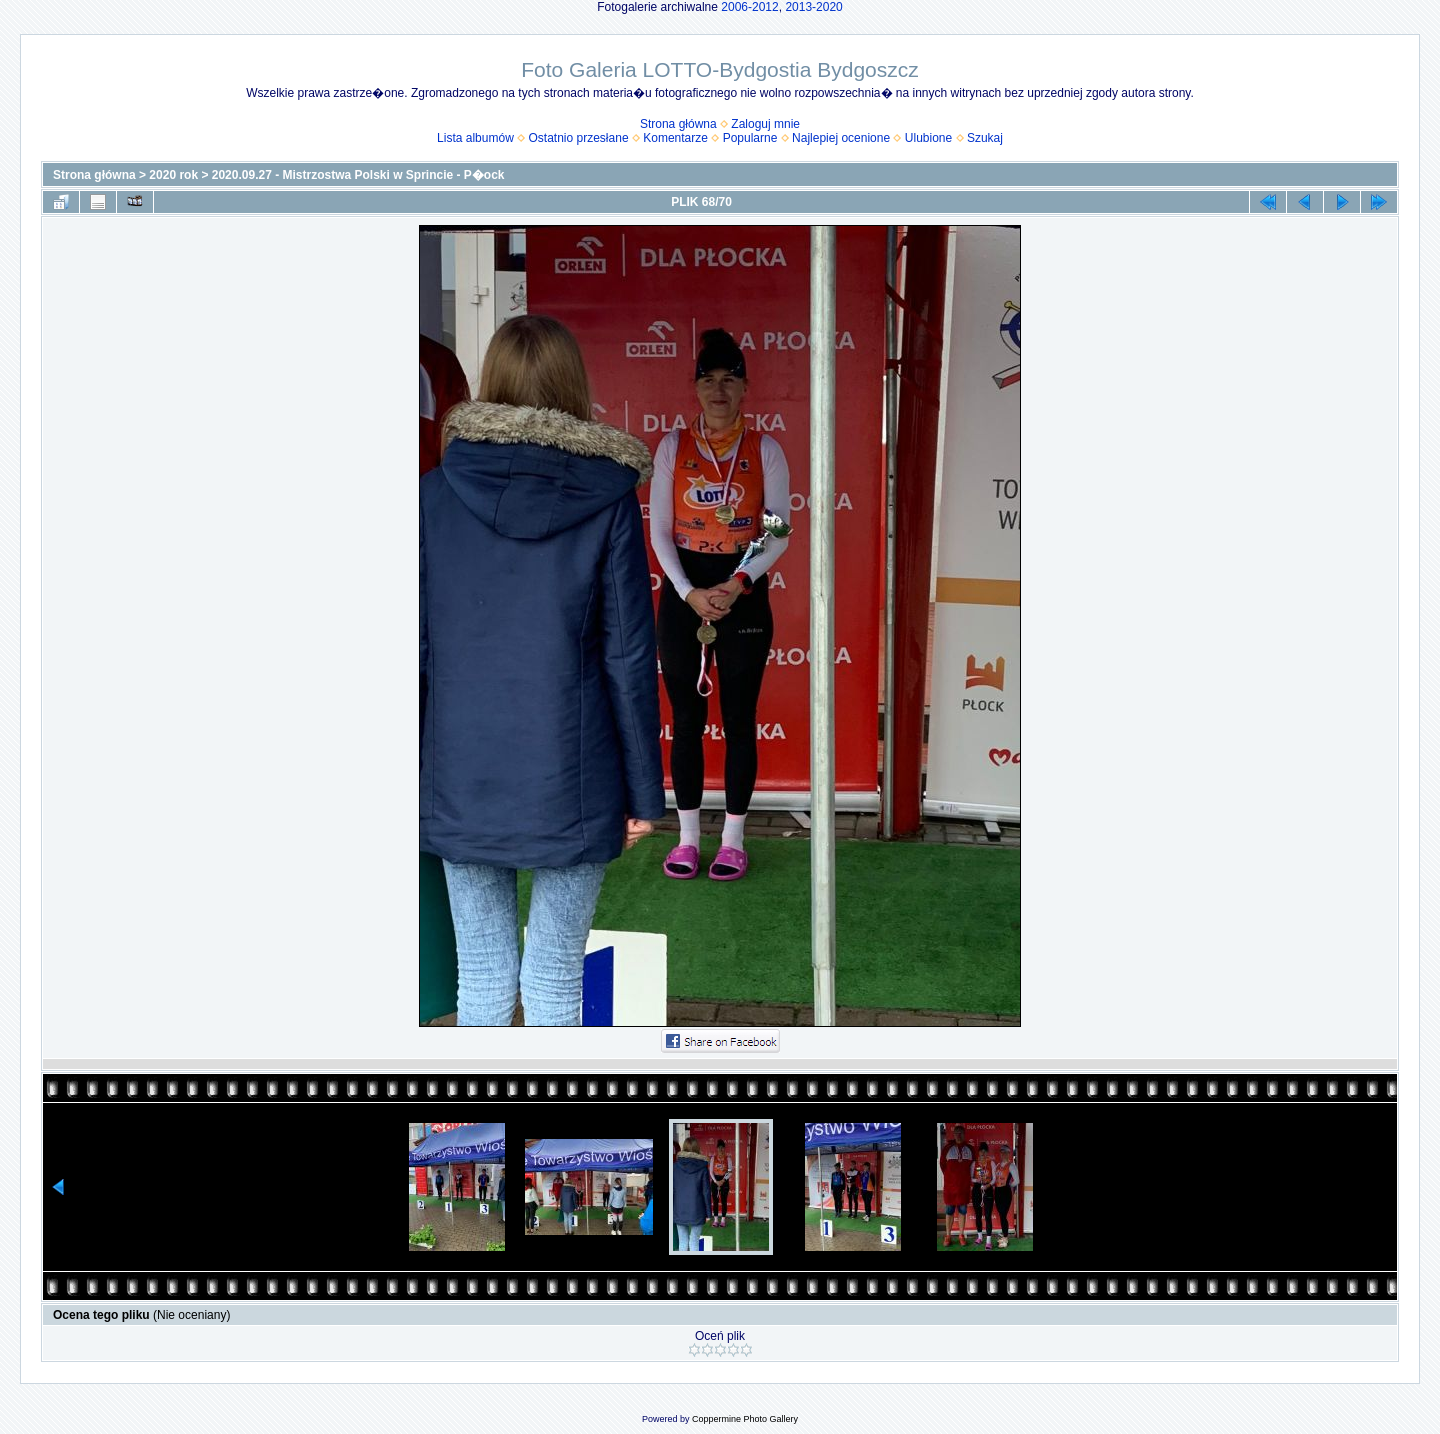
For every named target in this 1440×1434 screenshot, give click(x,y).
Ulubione (928, 138)
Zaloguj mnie (765, 124)
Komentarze (675, 138)
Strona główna (678, 124)
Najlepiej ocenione (841, 138)
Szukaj (985, 138)
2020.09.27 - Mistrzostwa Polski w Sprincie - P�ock (358, 175)
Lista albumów (475, 138)
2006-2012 (749, 7)
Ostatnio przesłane (579, 138)
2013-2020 (813, 7)
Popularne (750, 138)
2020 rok (173, 175)
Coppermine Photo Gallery (745, 1419)
